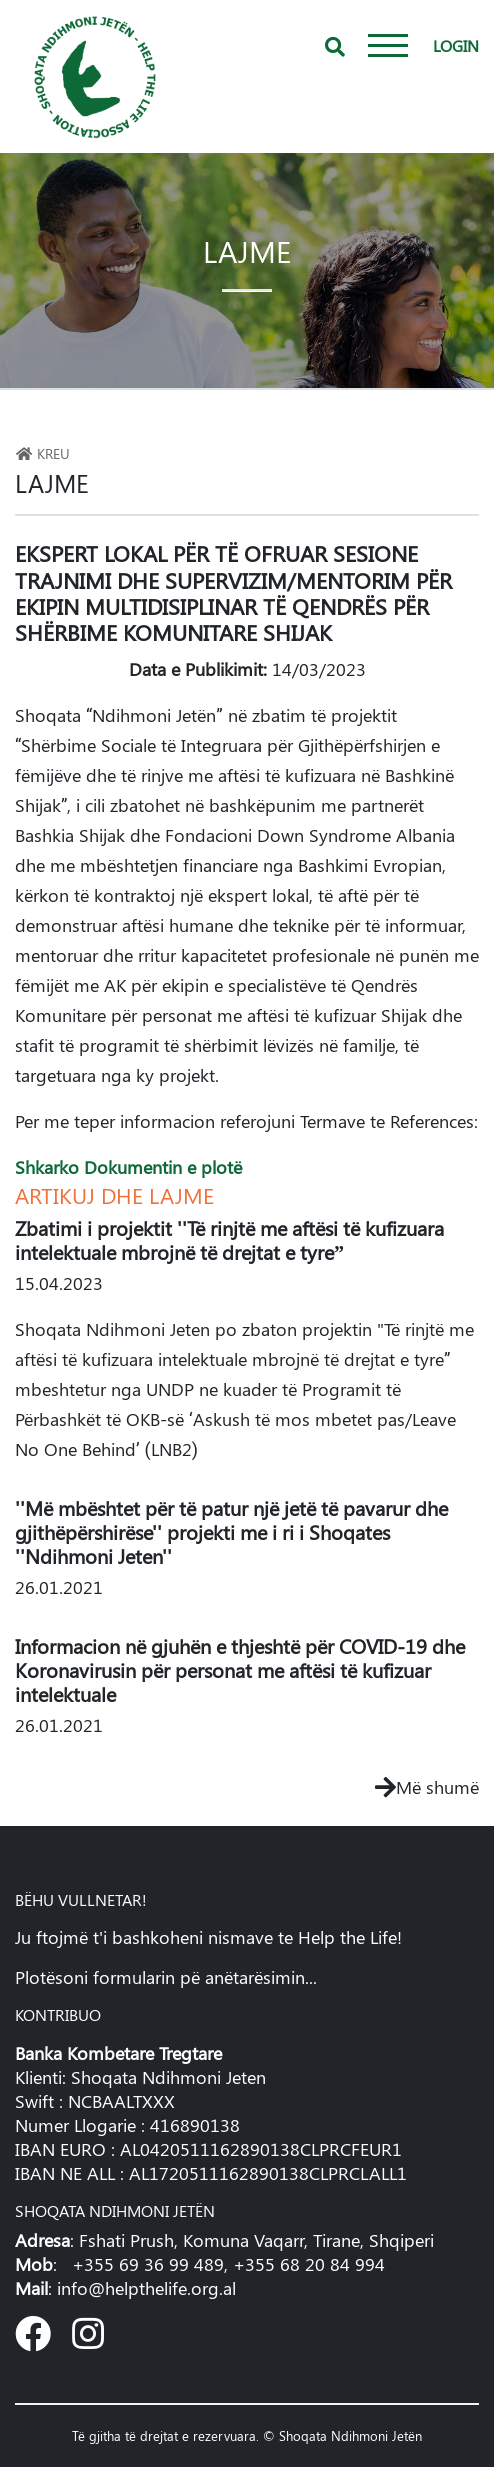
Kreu (42, 453)
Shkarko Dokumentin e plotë (128, 1167)
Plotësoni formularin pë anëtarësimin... (166, 1977)
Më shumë (427, 1787)
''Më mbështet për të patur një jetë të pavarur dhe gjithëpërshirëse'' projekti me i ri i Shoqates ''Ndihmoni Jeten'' (231, 1531)
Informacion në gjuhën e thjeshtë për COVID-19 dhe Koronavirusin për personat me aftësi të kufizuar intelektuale (240, 1669)
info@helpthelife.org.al (146, 2288)
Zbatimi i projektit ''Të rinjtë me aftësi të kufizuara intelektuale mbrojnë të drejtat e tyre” (229, 1239)
